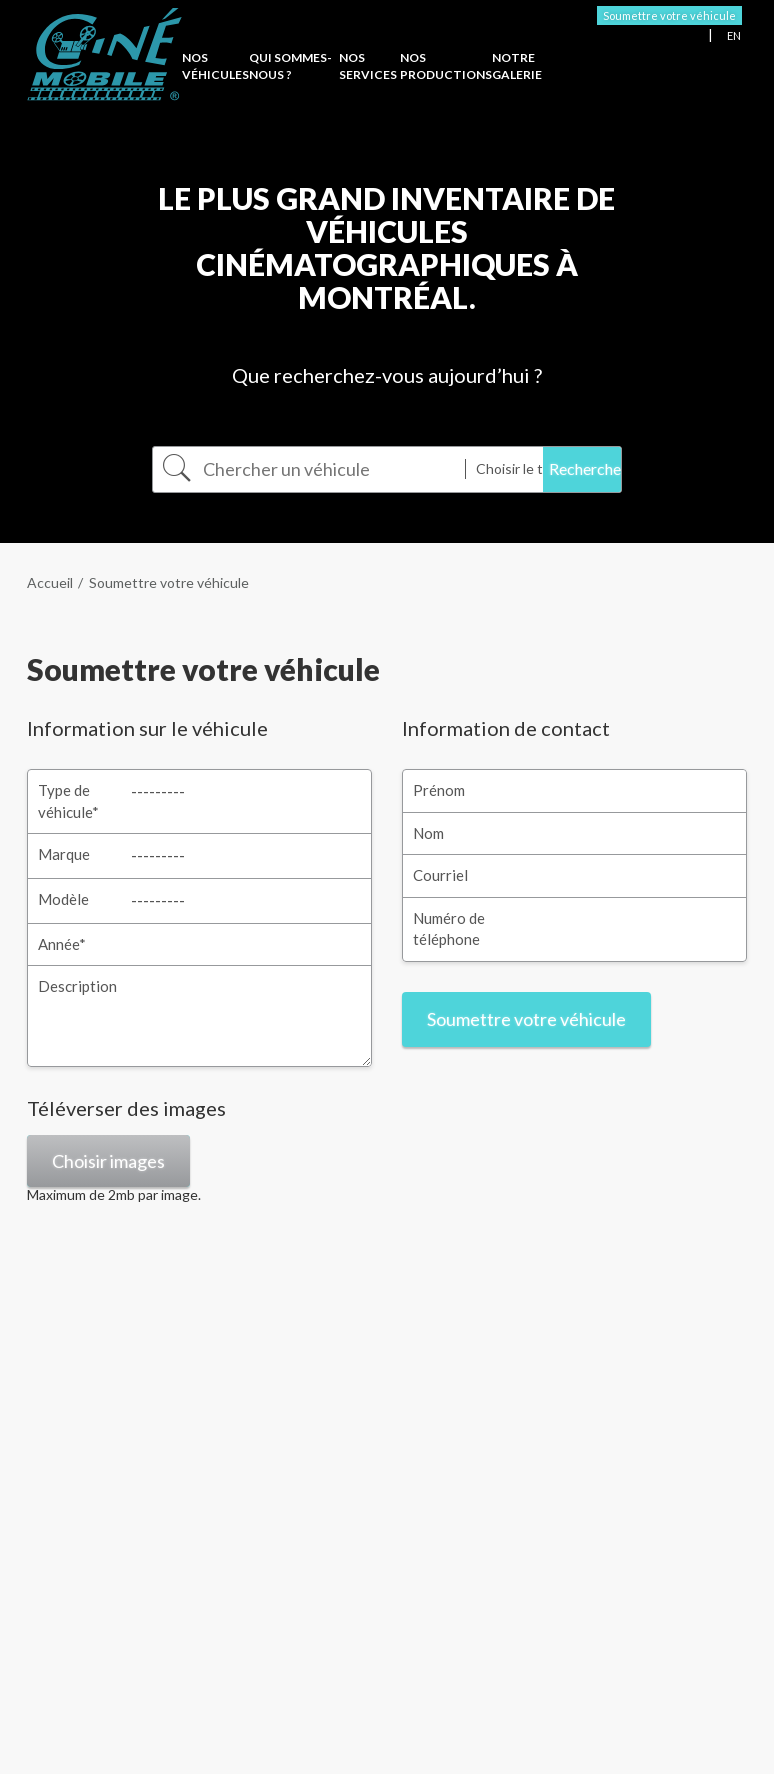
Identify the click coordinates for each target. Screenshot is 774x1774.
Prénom (439, 790)
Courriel (440, 875)
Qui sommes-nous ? (290, 66)
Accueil (50, 582)
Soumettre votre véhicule (669, 15)
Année (62, 944)
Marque (64, 854)
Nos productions (446, 66)
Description (77, 986)
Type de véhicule (68, 800)
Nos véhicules (215, 66)
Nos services (368, 66)
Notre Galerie (517, 66)
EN (734, 35)
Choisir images (108, 1161)
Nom (428, 833)
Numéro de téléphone (449, 928)
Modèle (63, 899)
